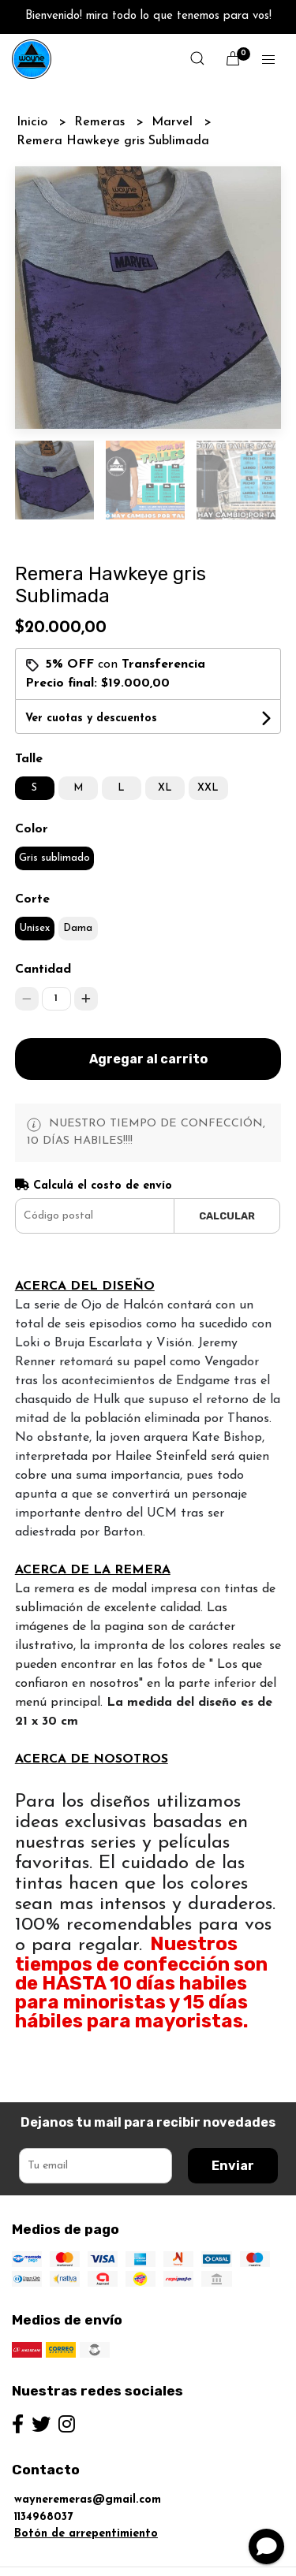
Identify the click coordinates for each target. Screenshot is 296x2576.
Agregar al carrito (148, 1025)
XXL (208, 754)
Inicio (34, 122)
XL (165, 754)
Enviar (233, 2131)
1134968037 (43, 2483)
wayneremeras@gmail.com (87, 2466)
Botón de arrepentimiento (86, 2500)
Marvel (174, 122)
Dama (77, 894)
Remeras (101, 122)
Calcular (227, 1182)
